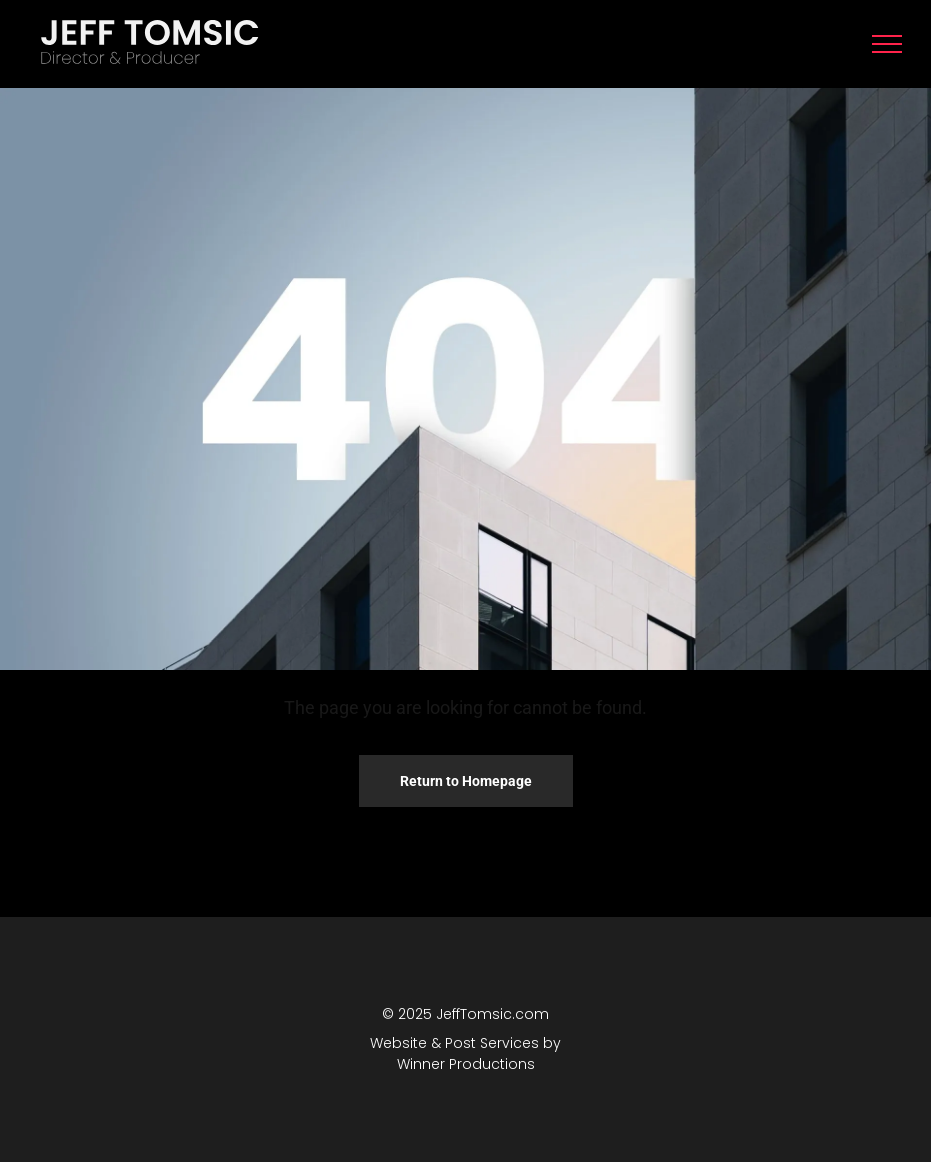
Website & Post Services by (465, 1043)
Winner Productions (466, 1064)
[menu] (887, 44)
